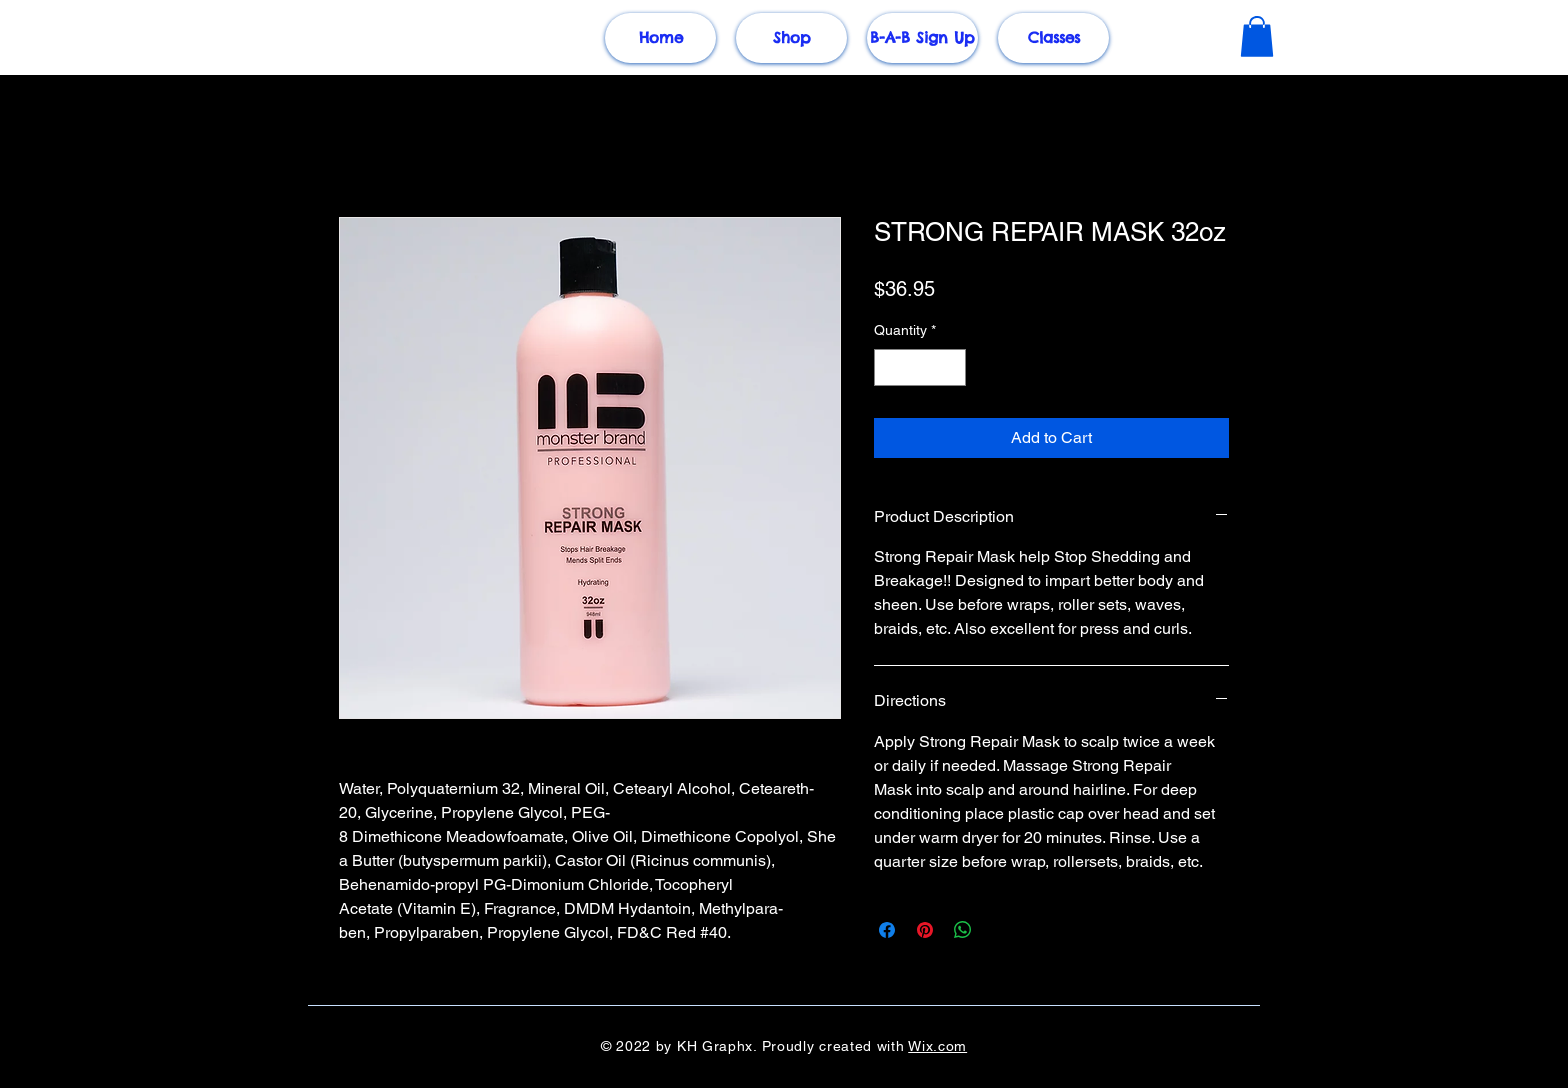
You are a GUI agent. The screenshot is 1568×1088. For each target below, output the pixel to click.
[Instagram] (1500, 579)
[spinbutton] (920, 367)
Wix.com (937, 1046)
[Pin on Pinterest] (925, 930)
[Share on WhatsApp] (963, 930)
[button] (1257, 36)
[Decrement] (889, 367)
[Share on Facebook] (887, 930)
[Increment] (950, 367)
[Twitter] (1500, 537)
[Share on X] (1001, 930)
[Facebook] (1500, 495)
